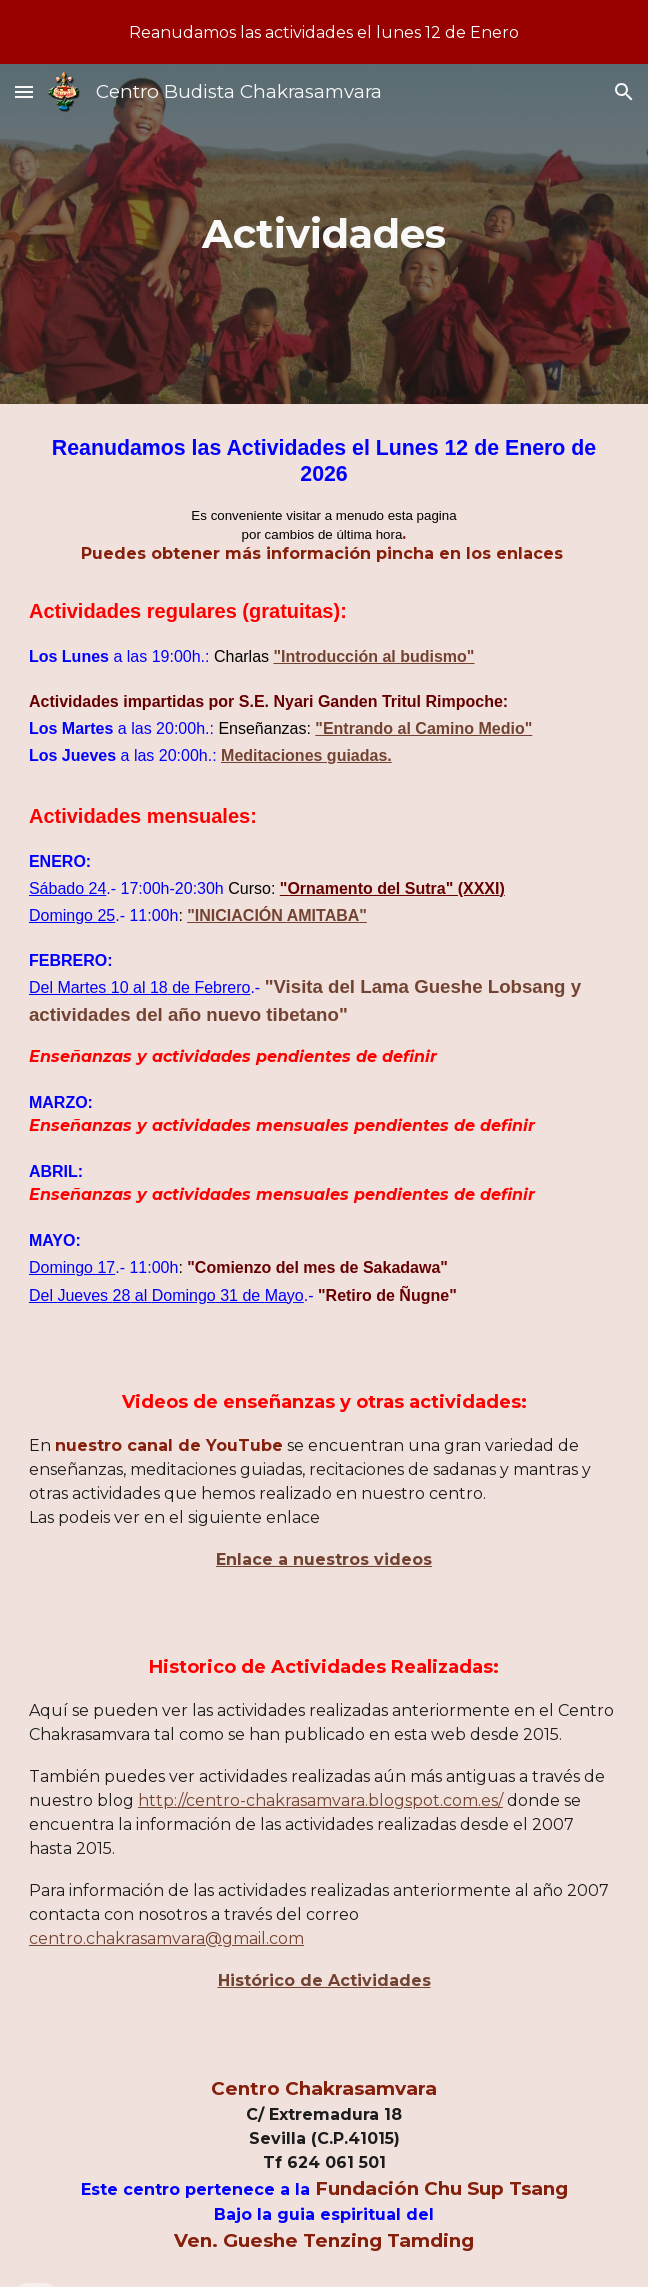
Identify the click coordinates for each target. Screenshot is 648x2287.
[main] (324, 233)
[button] (24, 91)
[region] (324, 32)
